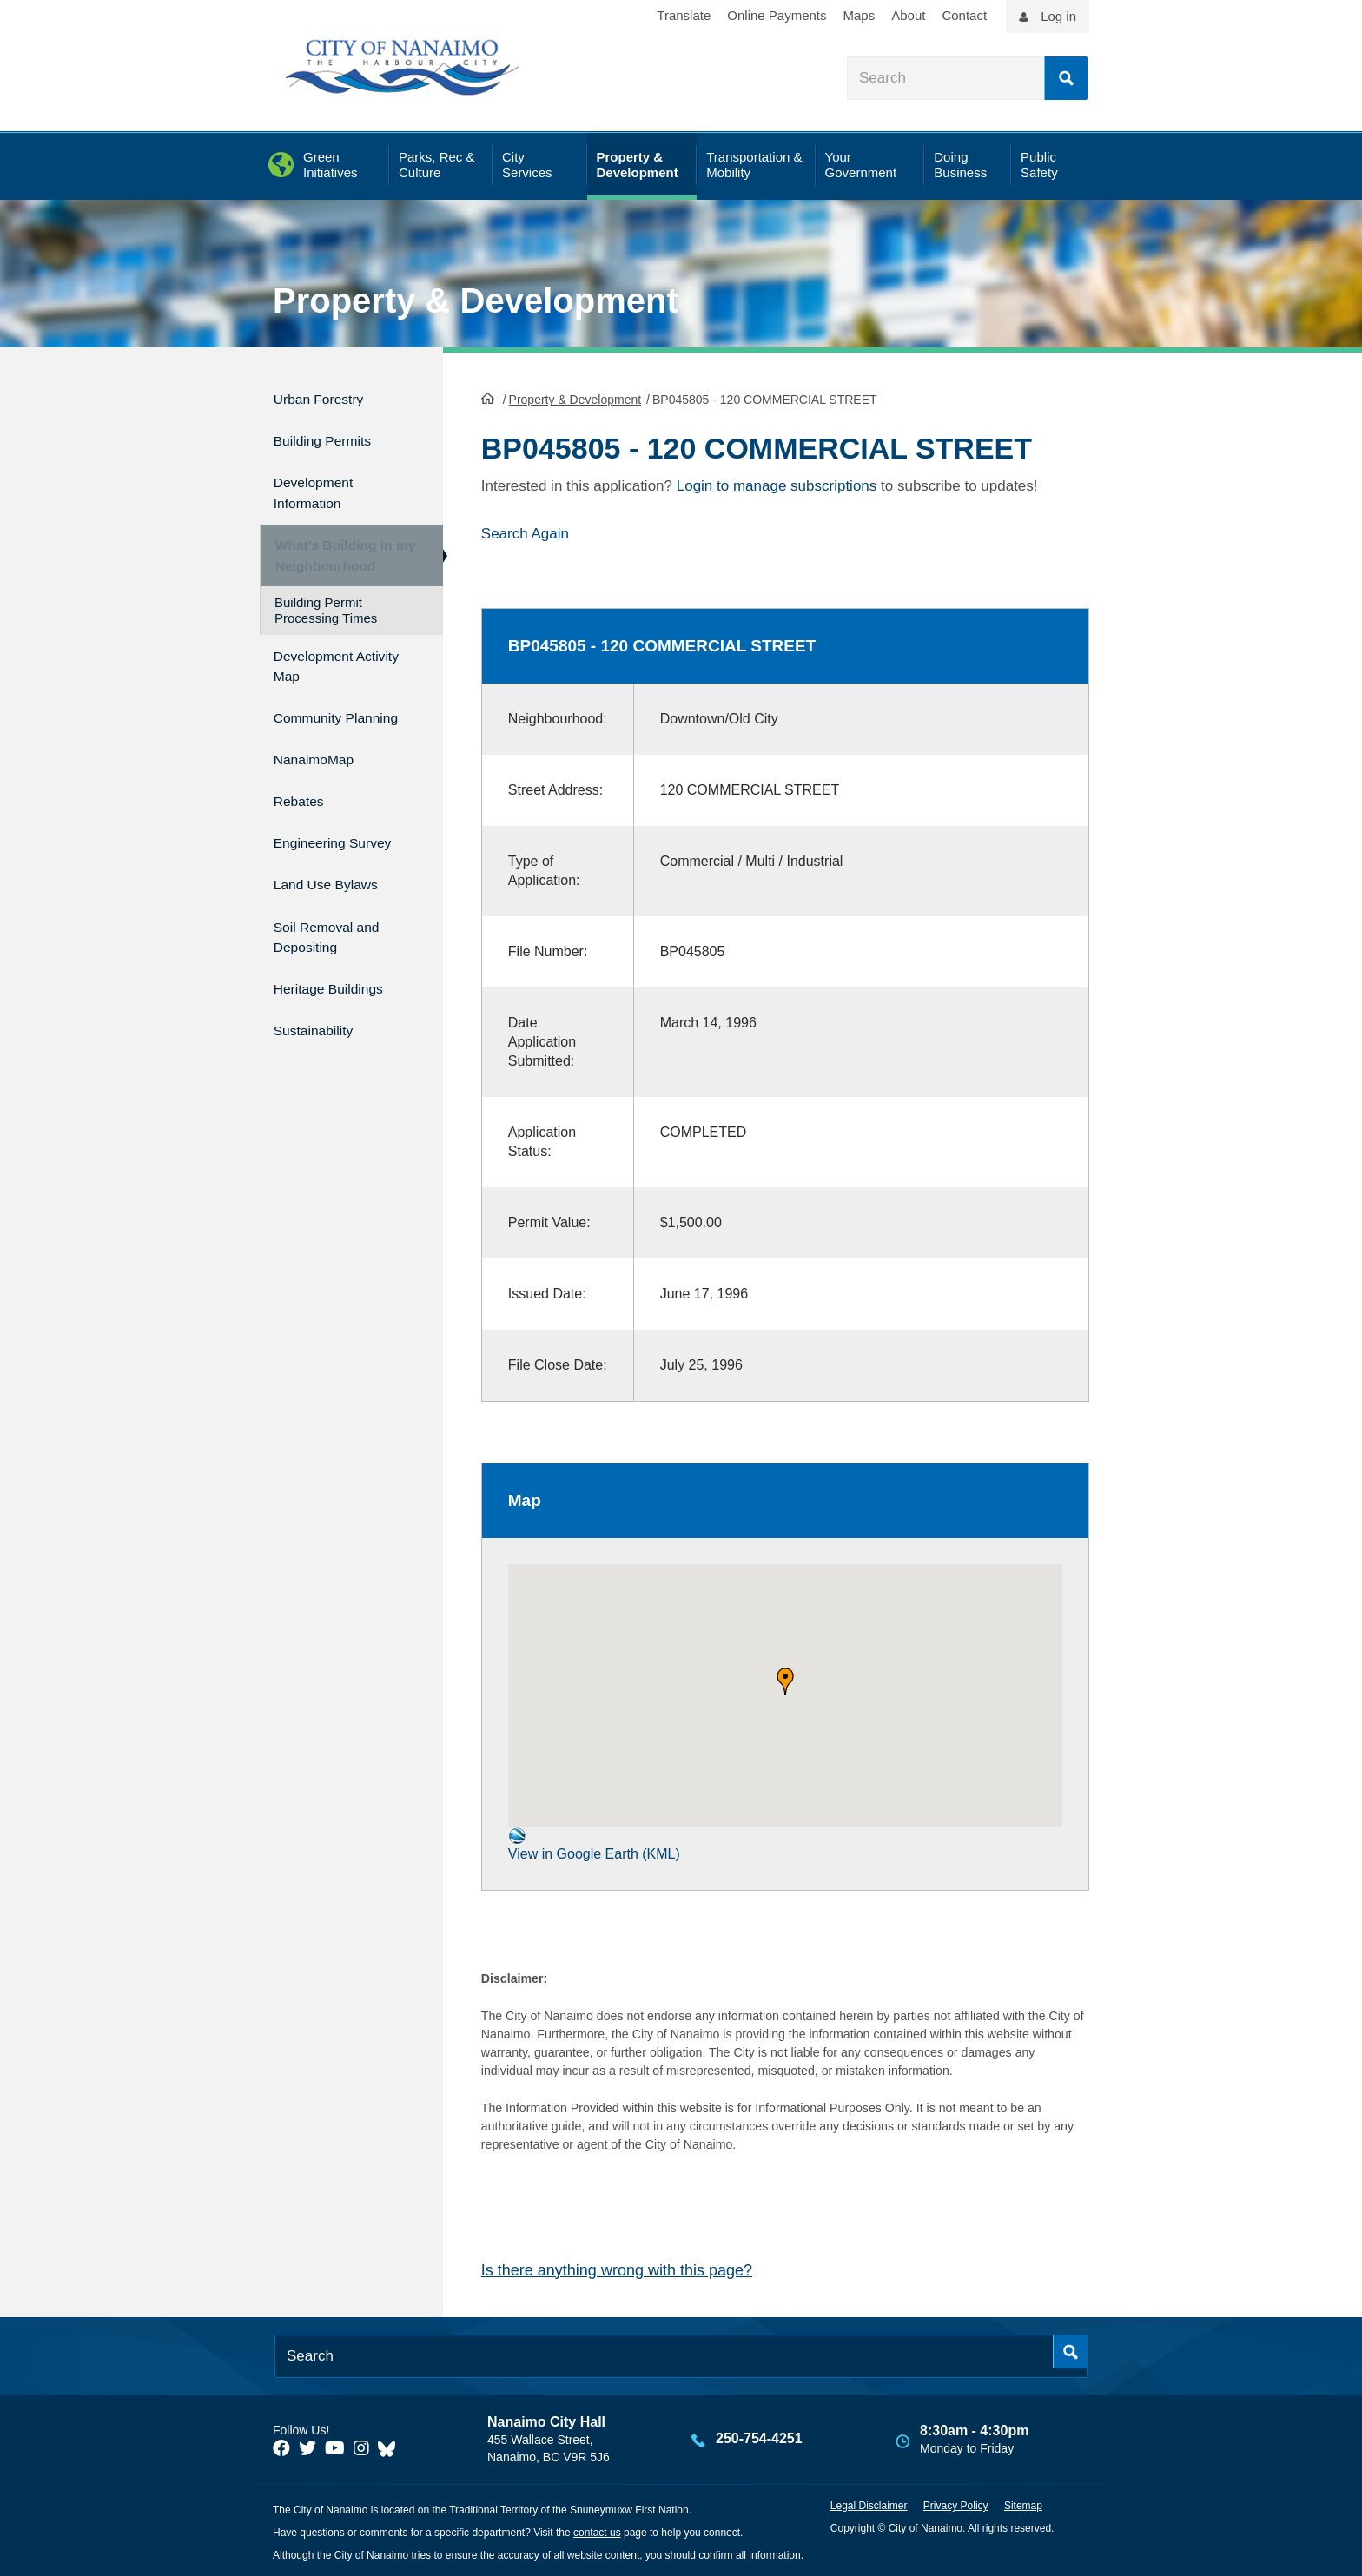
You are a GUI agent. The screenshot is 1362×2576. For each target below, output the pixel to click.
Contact (964, 15)
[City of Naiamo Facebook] (281, 2445)
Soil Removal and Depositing (337, 926)
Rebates (303, 805)
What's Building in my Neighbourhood (336, 548)
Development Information (321, 481)
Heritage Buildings (340, 973)
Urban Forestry (328, 396)
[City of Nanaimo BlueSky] (391, 2445)
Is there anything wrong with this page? (616, 2267)
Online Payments (776, 15)
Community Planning (314, 720)
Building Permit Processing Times (325, 611)
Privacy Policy (955, 2504)
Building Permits (332, 434)
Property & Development (475, 300)
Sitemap (1023, 2504)
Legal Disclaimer (869, 2504)
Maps (859, 15)
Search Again (525, 532)
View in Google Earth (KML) (594, 1842)
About (908, 15)
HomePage (487, 396)
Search (1066, 78)
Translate (684, 15)
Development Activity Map (321, 663)
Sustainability (321, 1010)
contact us (597, 2531)
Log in (1058, 16)
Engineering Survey (345, 841)
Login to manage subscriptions (777, 484)
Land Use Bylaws (336, 878)
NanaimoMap (322, 767)
